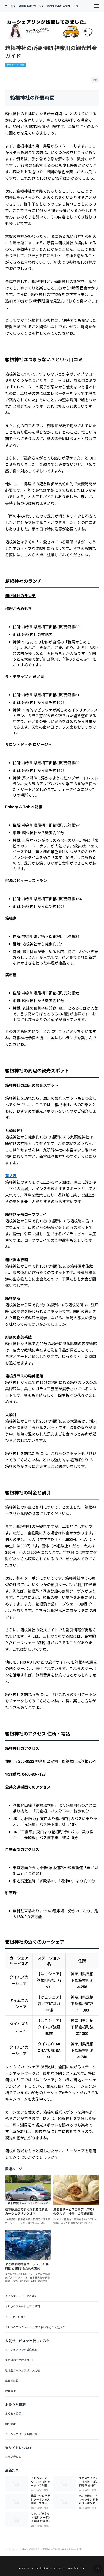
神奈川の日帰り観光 (15, 64)
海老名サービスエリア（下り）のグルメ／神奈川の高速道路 (74, 2211)
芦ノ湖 (11, 1176)
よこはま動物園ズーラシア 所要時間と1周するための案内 (26, 2266)
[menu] (96, 6)
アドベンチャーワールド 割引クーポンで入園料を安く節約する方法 (40, 2485)
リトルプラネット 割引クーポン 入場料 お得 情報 (40, 2519)
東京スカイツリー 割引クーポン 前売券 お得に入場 (88, 2483)
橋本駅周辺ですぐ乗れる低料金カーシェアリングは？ (26, 2211)
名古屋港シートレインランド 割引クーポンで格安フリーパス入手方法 (88, 2503)
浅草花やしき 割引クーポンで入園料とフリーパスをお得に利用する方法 (40, 2503)
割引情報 (47, 2490)
